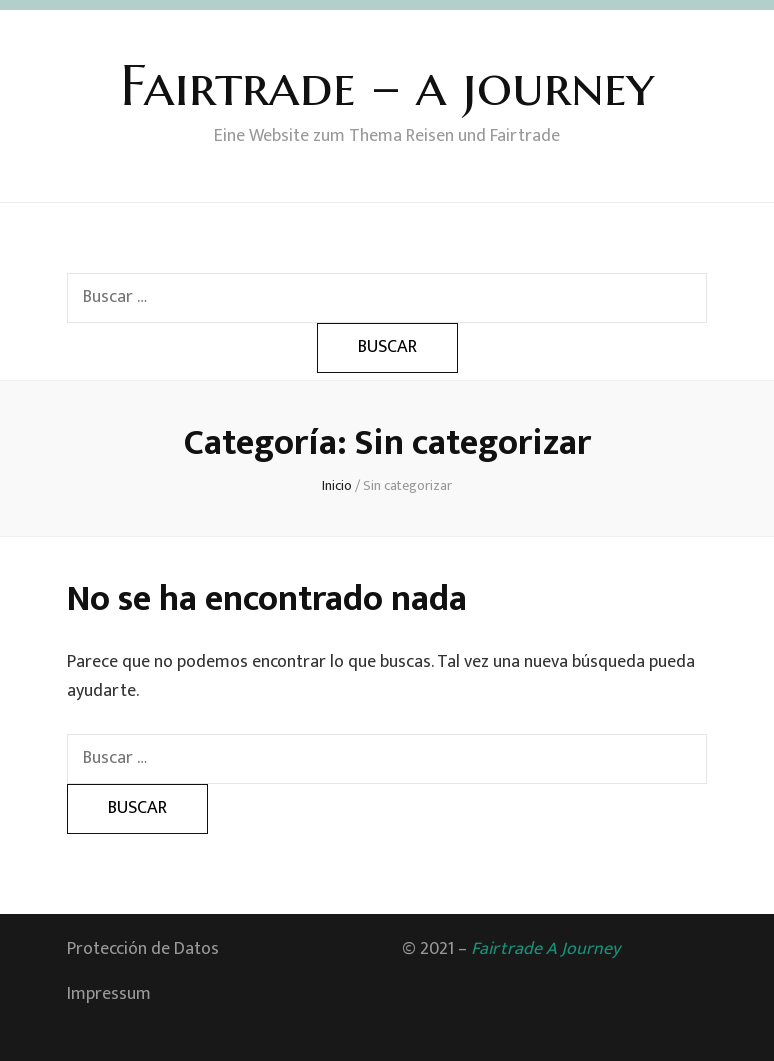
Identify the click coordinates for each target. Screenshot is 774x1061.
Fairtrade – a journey (387, 85)
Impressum (109, 994)
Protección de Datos (143, 949)
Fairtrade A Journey (545, 949)
